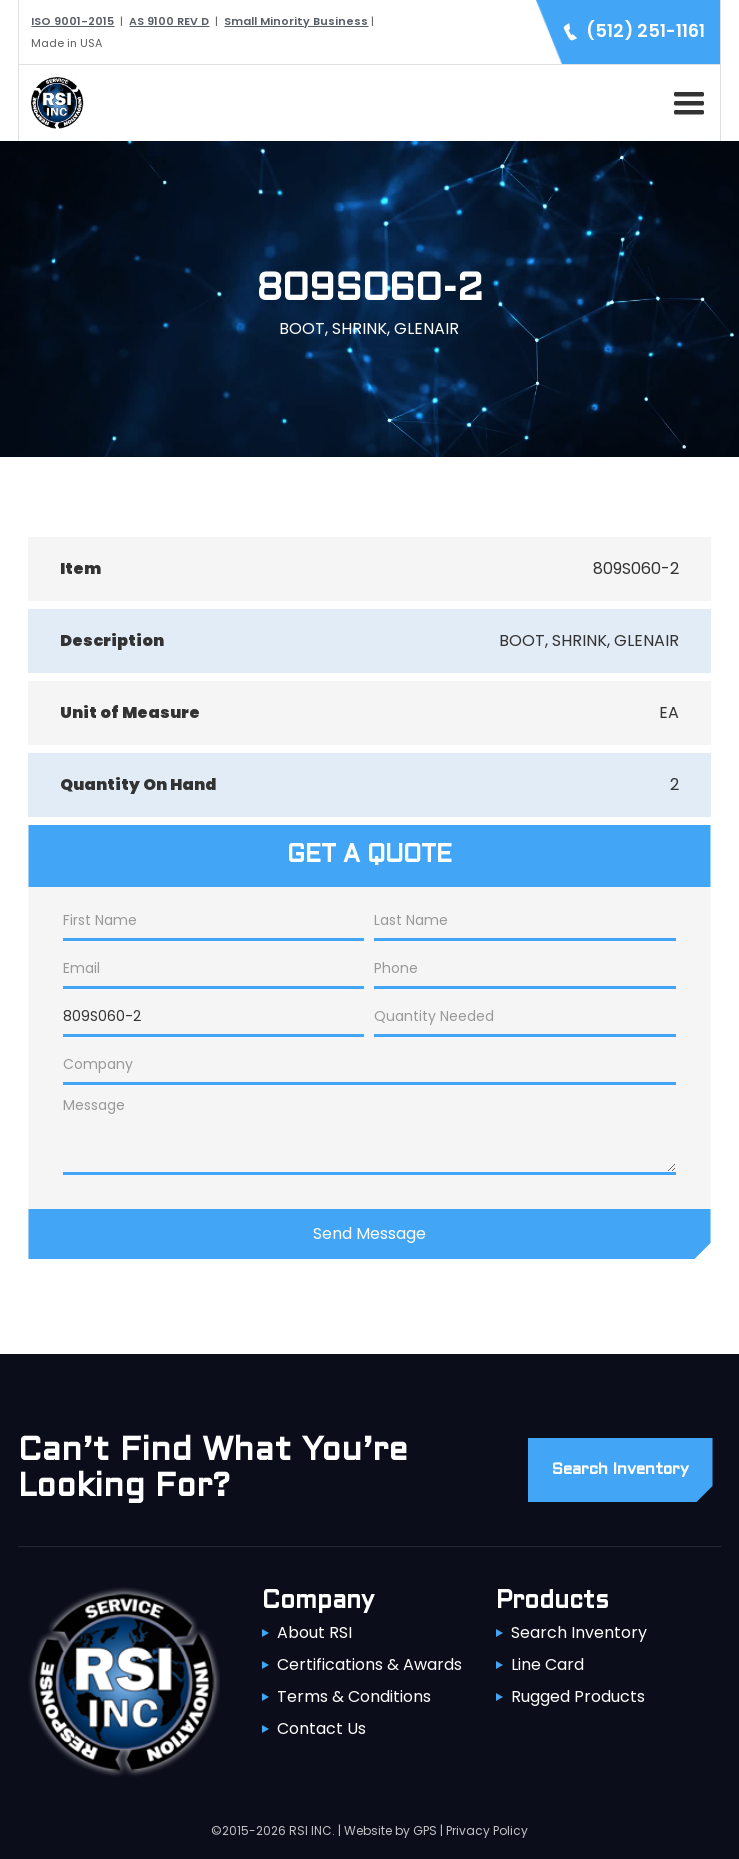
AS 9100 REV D (169, 21)
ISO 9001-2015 (72, 21)
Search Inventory (579, 1632)
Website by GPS (390, 1830)
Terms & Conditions (354, 1696)
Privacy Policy (487, 1830)
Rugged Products (578, 1696)
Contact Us (321, 1728)
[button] (685, 100)
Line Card (547, 1664)
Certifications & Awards (369, 1664)
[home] (52, 103)
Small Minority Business (296, 21)
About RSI (314, 1632)
